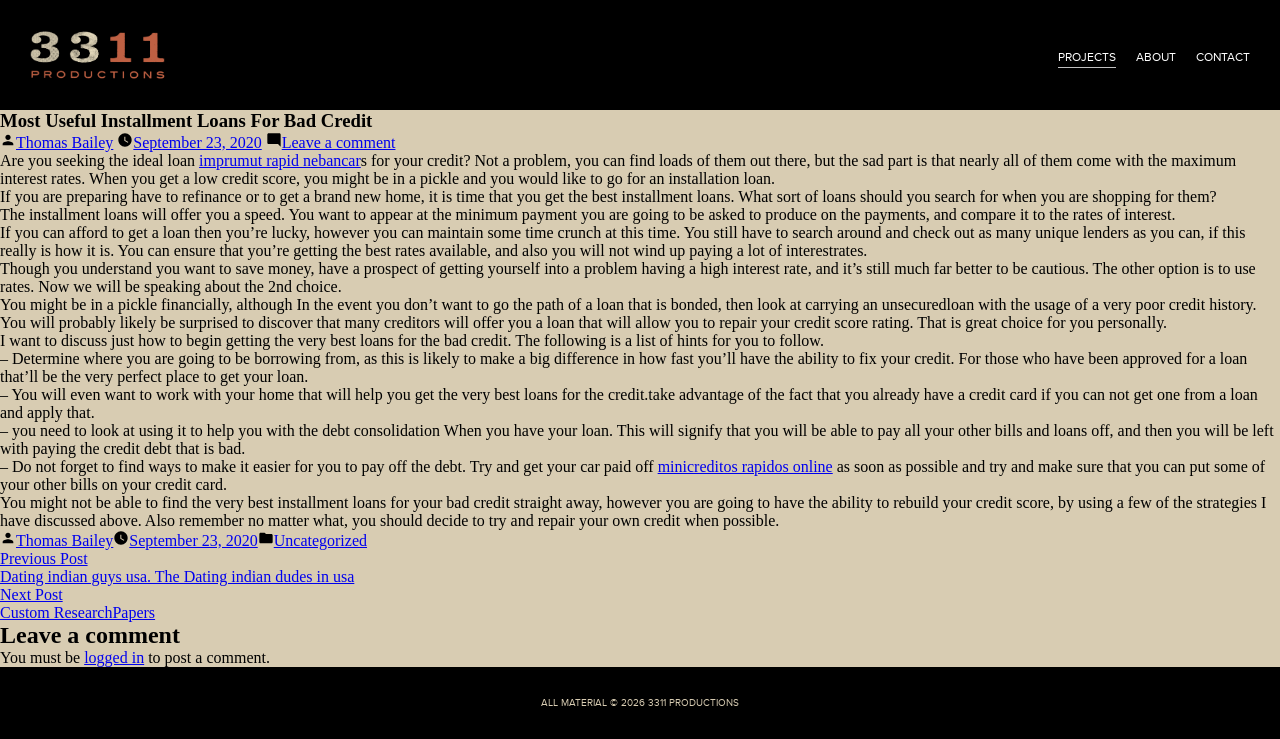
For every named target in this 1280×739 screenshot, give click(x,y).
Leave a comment (339, 142)
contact (1223, 57)
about (1156, 57)
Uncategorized (320, 540)
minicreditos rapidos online (745, 466)
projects (1087, 57)
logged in (114, 657)
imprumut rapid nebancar (280, 160)
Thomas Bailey (64, 142)
